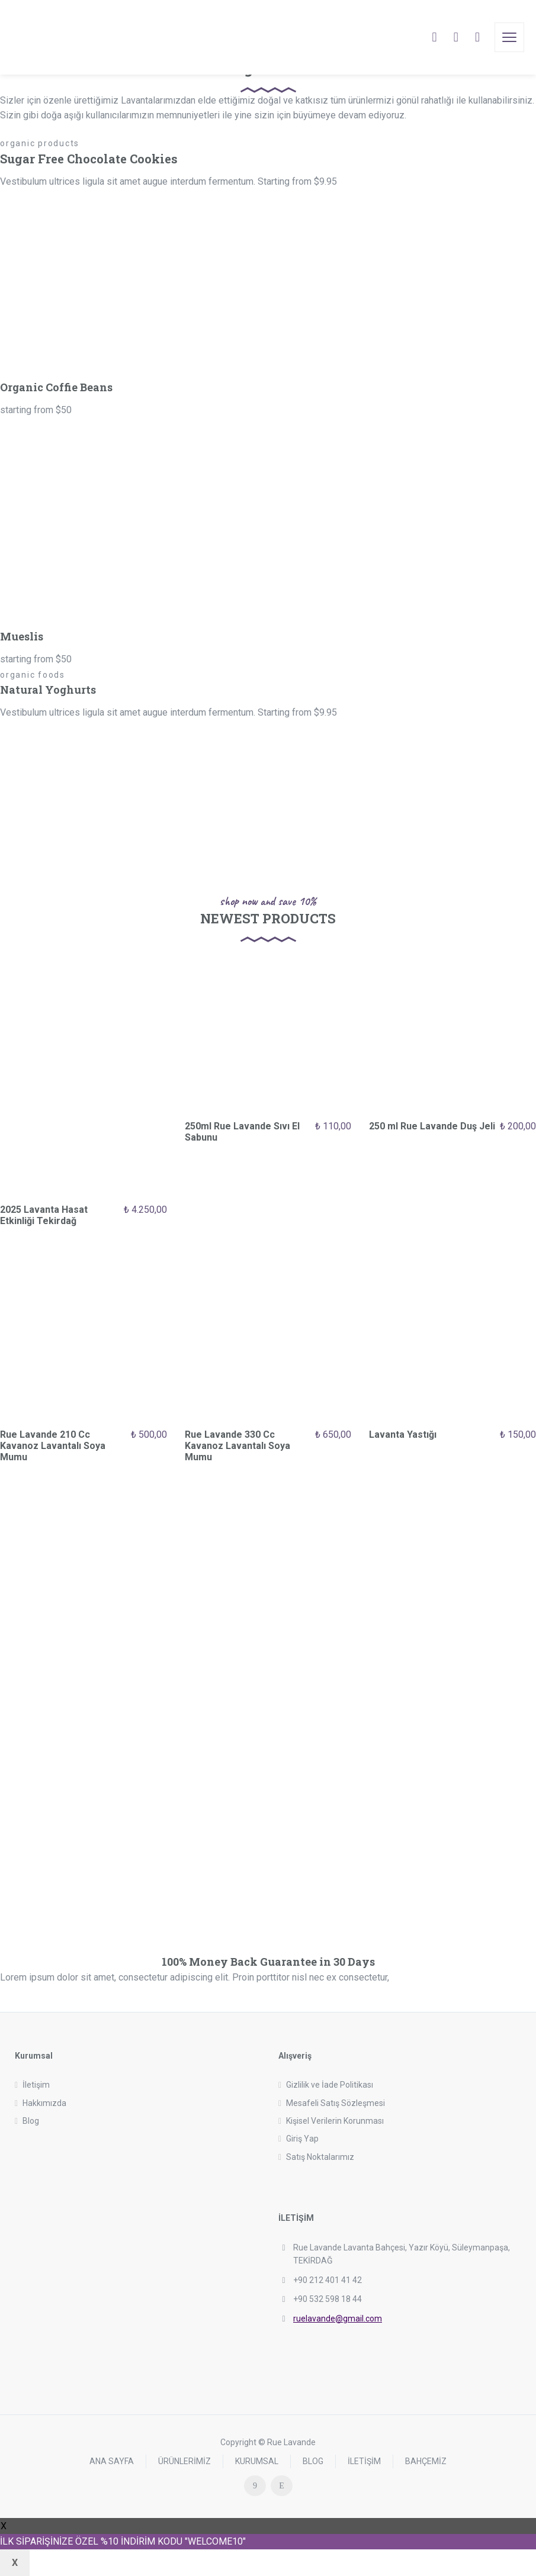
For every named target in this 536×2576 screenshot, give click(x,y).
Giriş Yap (302, 2138)
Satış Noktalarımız (320, 2157)
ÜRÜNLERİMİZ (184, 2461)
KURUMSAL (256, 2461)
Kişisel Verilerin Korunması (335, 2121)
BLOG (313, 2461)
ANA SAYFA (111, 2461)
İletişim (36, 2084)
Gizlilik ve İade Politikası (329, 2084)
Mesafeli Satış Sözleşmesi (335, 2103)
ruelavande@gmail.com (337, 2318)
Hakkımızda (44, 2103)
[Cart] (456, 37)
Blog (31, 2121)
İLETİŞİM (364, 2461)
